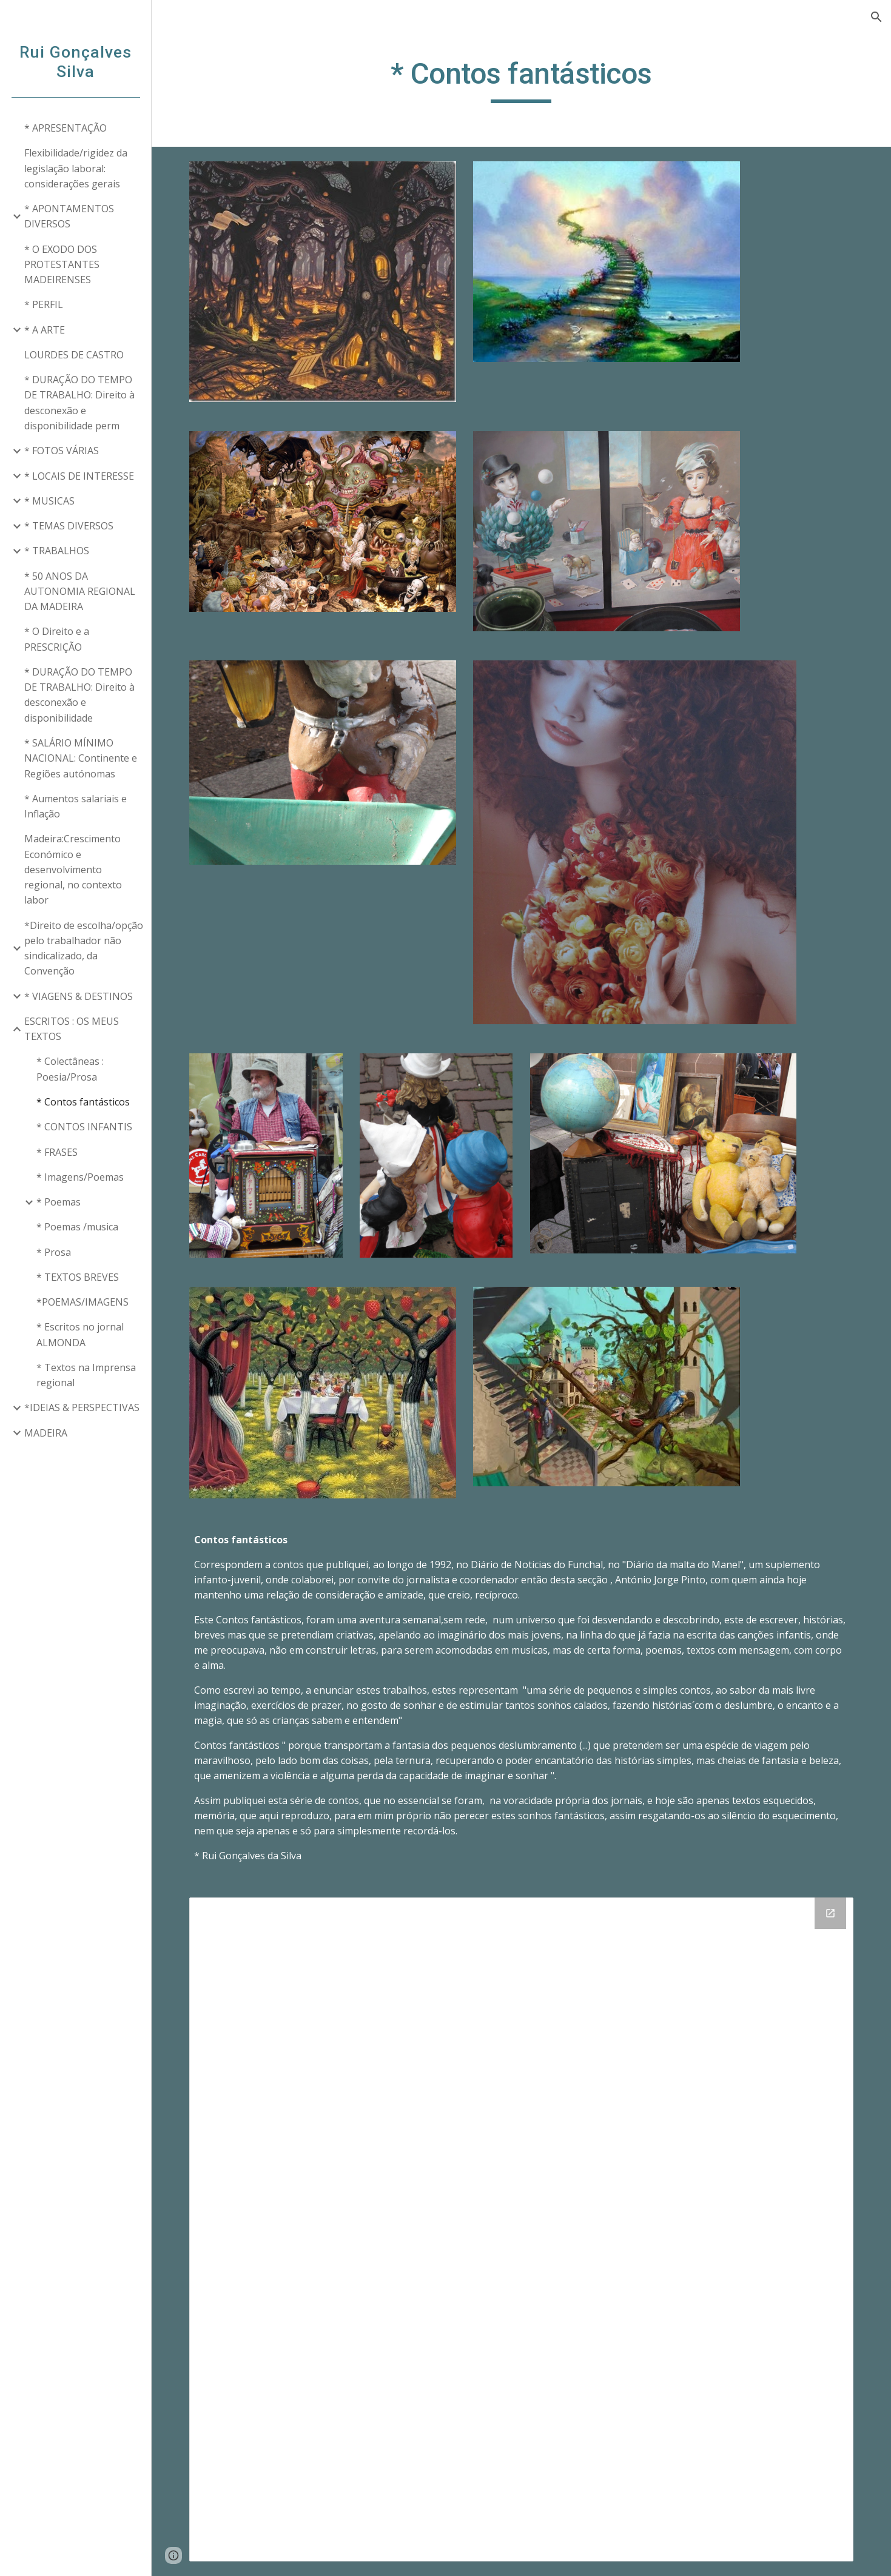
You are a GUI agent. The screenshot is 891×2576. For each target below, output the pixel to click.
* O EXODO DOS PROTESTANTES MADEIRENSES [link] (61, 265)
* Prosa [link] (53, 1252)
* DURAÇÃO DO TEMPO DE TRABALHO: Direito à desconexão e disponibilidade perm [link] (79, 402)
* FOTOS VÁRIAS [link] (61, 450)
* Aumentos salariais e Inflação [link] (75, 806)
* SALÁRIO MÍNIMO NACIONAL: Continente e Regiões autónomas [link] (80, 758)
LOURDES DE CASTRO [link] (74, 354)
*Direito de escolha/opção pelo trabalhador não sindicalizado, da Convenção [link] (83, 948)
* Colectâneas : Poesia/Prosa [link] (70, 1069)
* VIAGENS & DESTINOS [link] (78, 996)
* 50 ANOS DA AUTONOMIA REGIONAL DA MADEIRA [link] (79, 591)
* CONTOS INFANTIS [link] (84, 1126)
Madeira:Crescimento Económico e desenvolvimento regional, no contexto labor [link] (73, 869)
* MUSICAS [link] (49, 501)
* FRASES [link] (57, 1152)
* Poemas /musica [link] (77, 1226)
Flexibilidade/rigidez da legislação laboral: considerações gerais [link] (75, 168)
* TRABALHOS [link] (56, 550)
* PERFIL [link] (43, 304)
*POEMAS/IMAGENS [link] (82, 1302)
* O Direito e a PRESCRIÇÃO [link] (56, 639)
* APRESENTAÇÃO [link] (65, 128)
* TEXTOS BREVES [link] (77, 1277)
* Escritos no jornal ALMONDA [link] (80, 1334)
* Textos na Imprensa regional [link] (86, 1375)
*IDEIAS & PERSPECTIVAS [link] (82, 1407)
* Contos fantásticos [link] (83, 1102)
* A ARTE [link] (44, 330)
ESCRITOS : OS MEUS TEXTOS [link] (71, 1029)
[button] (876, 17)
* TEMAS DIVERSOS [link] (68, 525)
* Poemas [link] (58, 1202)
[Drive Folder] (521, 2229)
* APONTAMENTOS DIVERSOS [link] (69, 216)
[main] (521, 79)
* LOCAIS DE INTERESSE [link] (79, 476)
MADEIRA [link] (45, 1433)
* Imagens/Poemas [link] (80, 1177)
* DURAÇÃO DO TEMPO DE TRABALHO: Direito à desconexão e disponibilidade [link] (79, 695)
